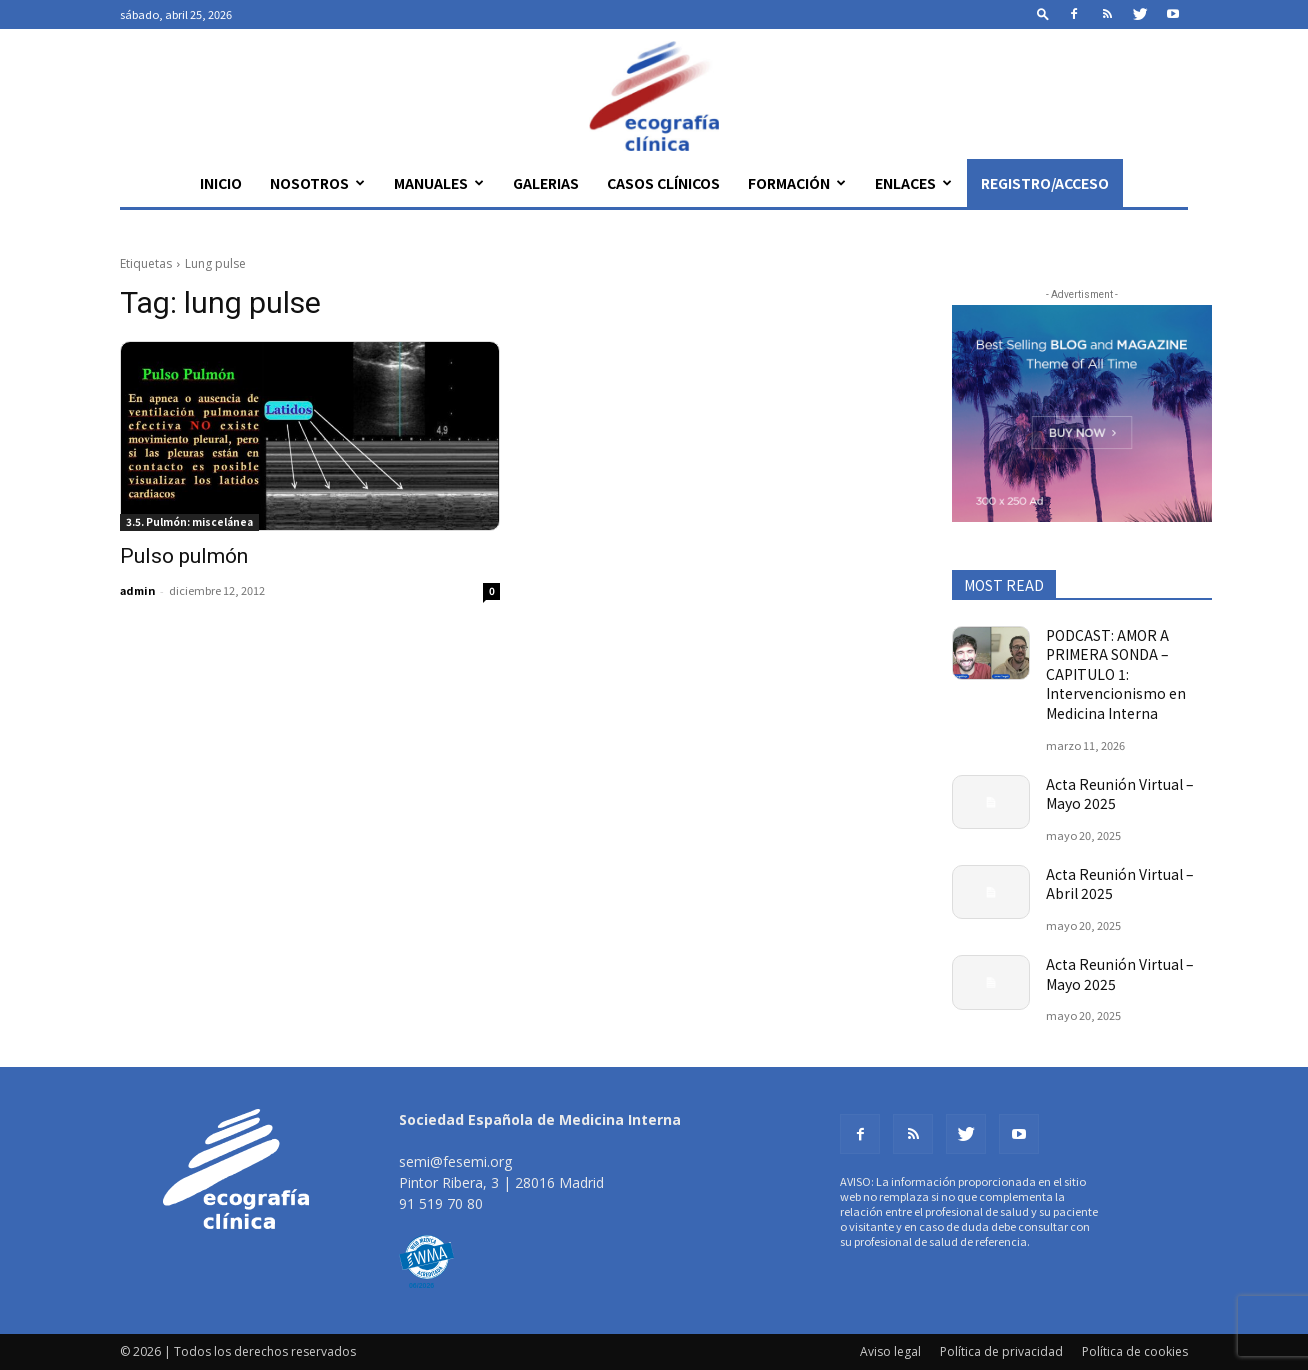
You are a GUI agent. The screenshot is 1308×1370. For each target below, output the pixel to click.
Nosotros (317, 183)
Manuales (439, 183)
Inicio (221, 183)
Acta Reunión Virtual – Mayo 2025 (1120, 794)
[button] (1043, 13)
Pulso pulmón (184, 556)
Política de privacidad (1001, 1351)
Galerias (546, 183)
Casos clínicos (663, 183)
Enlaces (913, 183)
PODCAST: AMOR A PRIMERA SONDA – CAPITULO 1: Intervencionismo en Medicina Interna (1116, 674)
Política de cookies (1135, 1351)
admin (137, 590)
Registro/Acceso (1045, 183)
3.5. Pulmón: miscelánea (189, 521)
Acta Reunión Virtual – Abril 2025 (1120, 884)
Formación (797, 183)
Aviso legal (890, 1351)
